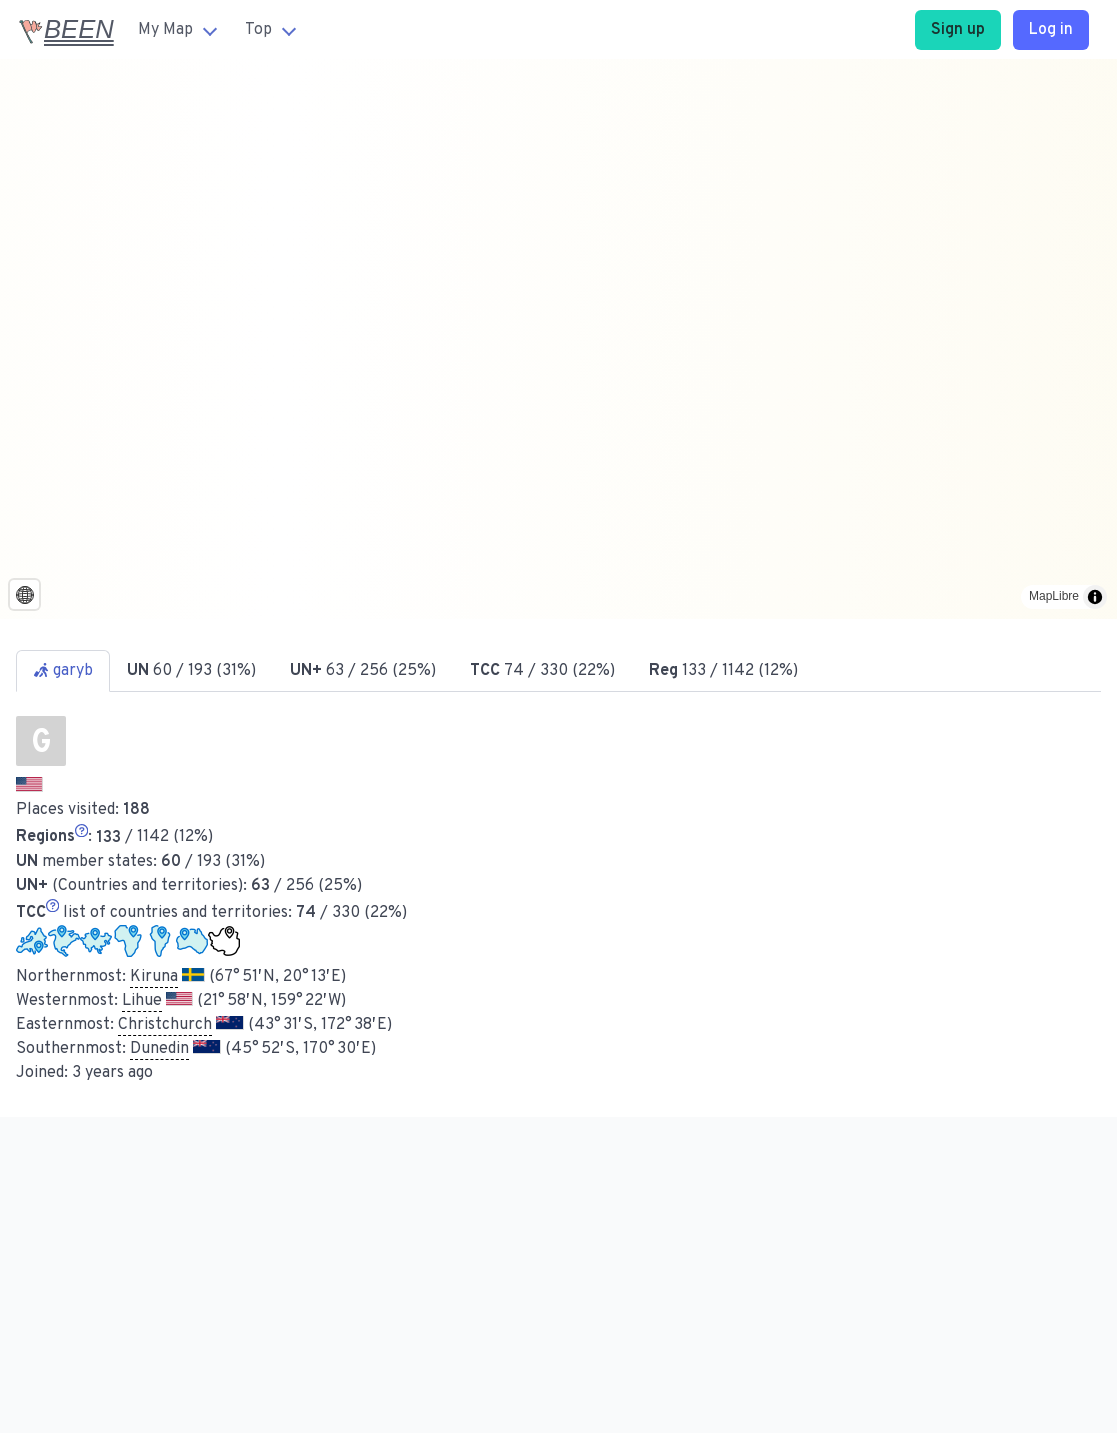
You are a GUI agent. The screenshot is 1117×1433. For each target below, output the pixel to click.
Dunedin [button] (159, 1049)
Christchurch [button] (165, 1025)
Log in (1051, 30)
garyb (63, 671)
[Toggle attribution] (1095, 597)
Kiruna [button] (154, 977)
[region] (558, 339)
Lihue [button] (142, 1001)
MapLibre (1054, 596)
